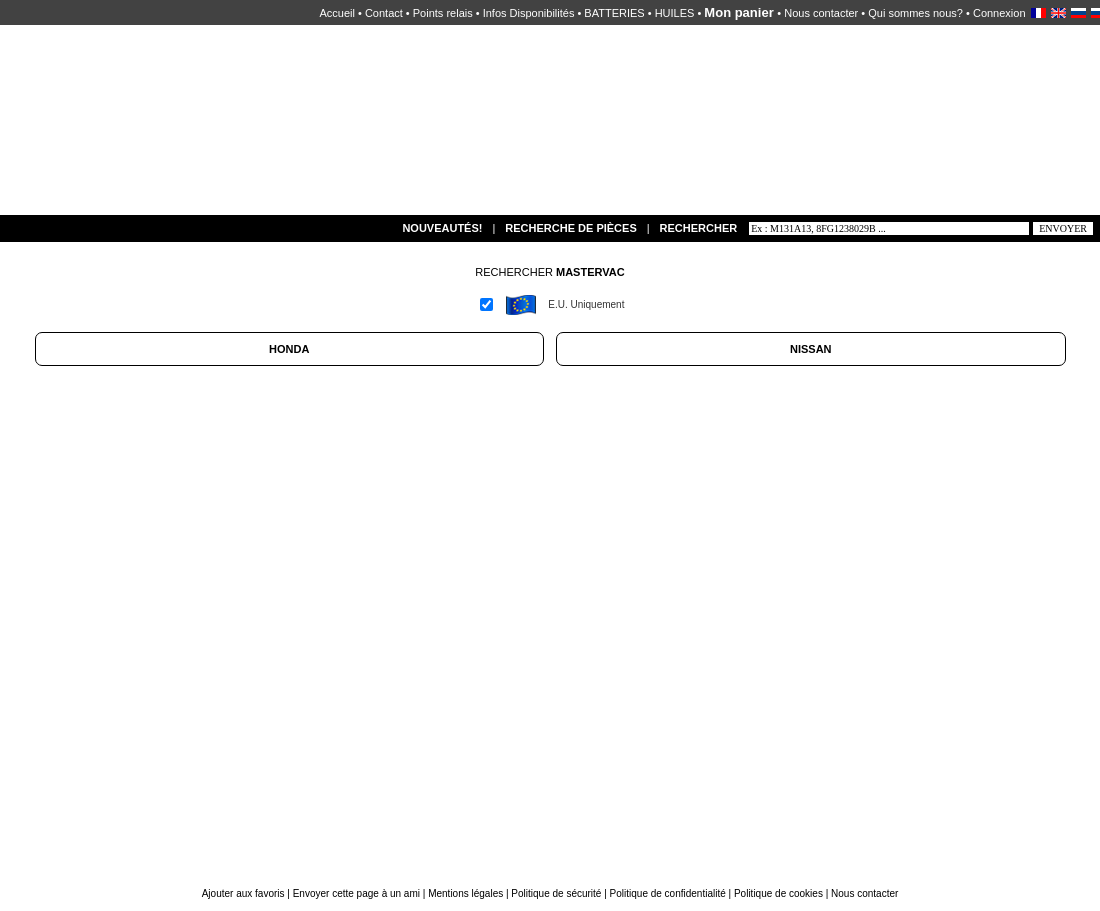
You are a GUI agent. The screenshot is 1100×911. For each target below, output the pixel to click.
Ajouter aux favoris (245, 893)
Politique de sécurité (556, 893)
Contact (384, 13)
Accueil (336, 13)
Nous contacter (821, 13)
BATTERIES (614, 13)
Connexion (999, 13)
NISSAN (811, 349)
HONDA (289, 349)
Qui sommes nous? (915, 13)
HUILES (675, 13)
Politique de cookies (778, 893)
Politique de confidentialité (668, 893)
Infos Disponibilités (529, 13)
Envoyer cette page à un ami (358, 893)
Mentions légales (465, 893)
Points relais (443, 13)
